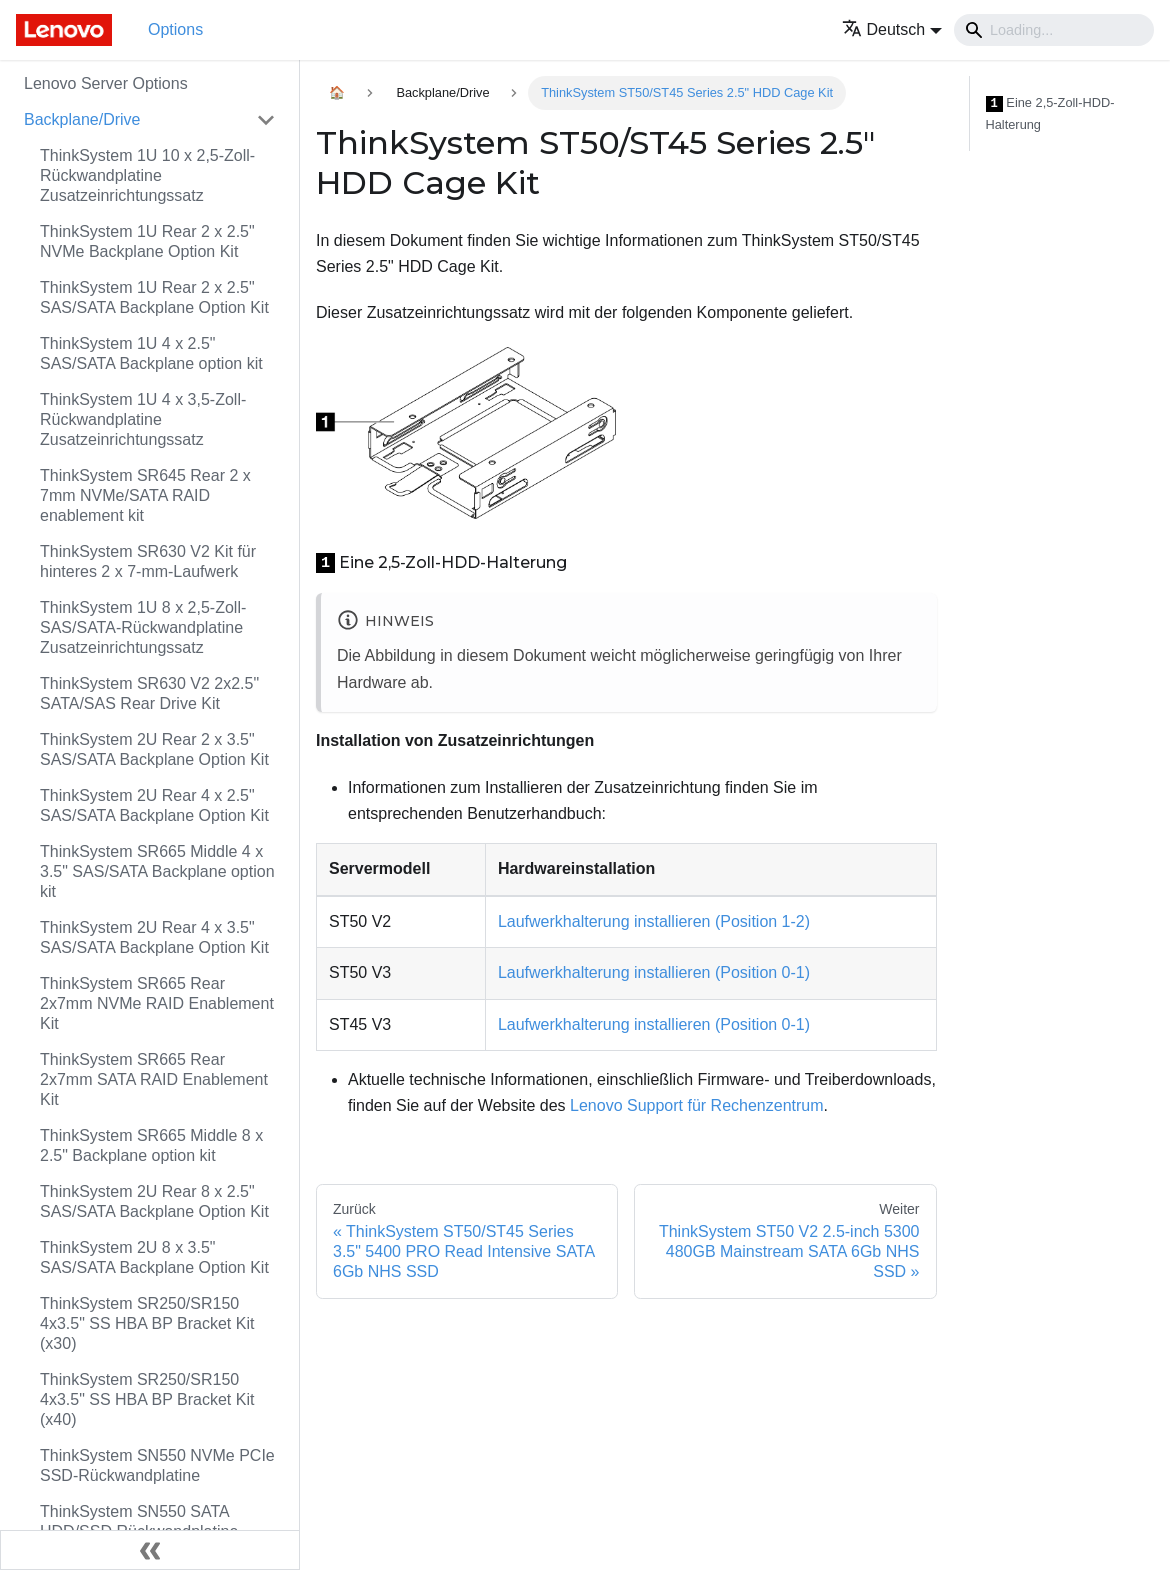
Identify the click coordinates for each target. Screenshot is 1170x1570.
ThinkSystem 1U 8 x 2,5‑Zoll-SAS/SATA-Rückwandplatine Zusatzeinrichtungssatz (143, 627)
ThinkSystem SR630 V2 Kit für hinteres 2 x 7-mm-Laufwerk (148, 561)
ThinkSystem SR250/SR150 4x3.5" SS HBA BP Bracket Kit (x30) (147, 1323)
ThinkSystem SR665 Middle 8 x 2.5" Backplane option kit (151, 1145)
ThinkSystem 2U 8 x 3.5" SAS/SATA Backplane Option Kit (154, 1257)
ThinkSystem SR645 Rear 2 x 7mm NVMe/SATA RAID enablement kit (145, 495)
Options (175, 29)
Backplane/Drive (82, 119)
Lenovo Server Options (106, 83)
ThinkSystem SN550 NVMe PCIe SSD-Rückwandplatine (157, 1465)
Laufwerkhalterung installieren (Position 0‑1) (654, 972)
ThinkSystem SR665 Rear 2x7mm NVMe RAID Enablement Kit (157, 1003)
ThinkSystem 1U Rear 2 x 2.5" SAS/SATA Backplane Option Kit (154, 297)
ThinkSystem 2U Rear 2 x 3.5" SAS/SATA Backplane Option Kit (154, 749)
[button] (892, 29)
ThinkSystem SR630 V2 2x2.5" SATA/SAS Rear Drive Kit (149, 693)
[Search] (1054, 30)
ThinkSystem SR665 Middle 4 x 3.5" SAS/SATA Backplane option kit (157, 871)
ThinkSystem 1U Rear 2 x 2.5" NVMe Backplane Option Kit (147, 241)
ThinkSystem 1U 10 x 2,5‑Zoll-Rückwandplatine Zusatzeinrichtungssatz (147, 175)
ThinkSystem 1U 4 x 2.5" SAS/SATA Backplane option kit (151, 353)
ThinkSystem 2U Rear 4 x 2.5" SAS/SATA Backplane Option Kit (154, 805)
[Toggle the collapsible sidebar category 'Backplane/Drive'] (266, 120)
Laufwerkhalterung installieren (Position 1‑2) (654, 921)
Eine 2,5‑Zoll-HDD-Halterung (1050, 113)
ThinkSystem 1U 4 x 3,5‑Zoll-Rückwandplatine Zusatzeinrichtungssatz (143, 419)
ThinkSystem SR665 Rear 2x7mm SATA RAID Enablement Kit (154, 1079)
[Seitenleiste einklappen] (150, 1550)
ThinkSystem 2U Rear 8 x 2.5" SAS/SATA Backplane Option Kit (154, 1201)
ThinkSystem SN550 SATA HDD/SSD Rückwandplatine (139, 1521)
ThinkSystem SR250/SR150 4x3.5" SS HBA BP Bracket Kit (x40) (147, 1399)
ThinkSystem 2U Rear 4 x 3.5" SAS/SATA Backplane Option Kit (154, 937)
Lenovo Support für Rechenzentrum (696, 1105)
